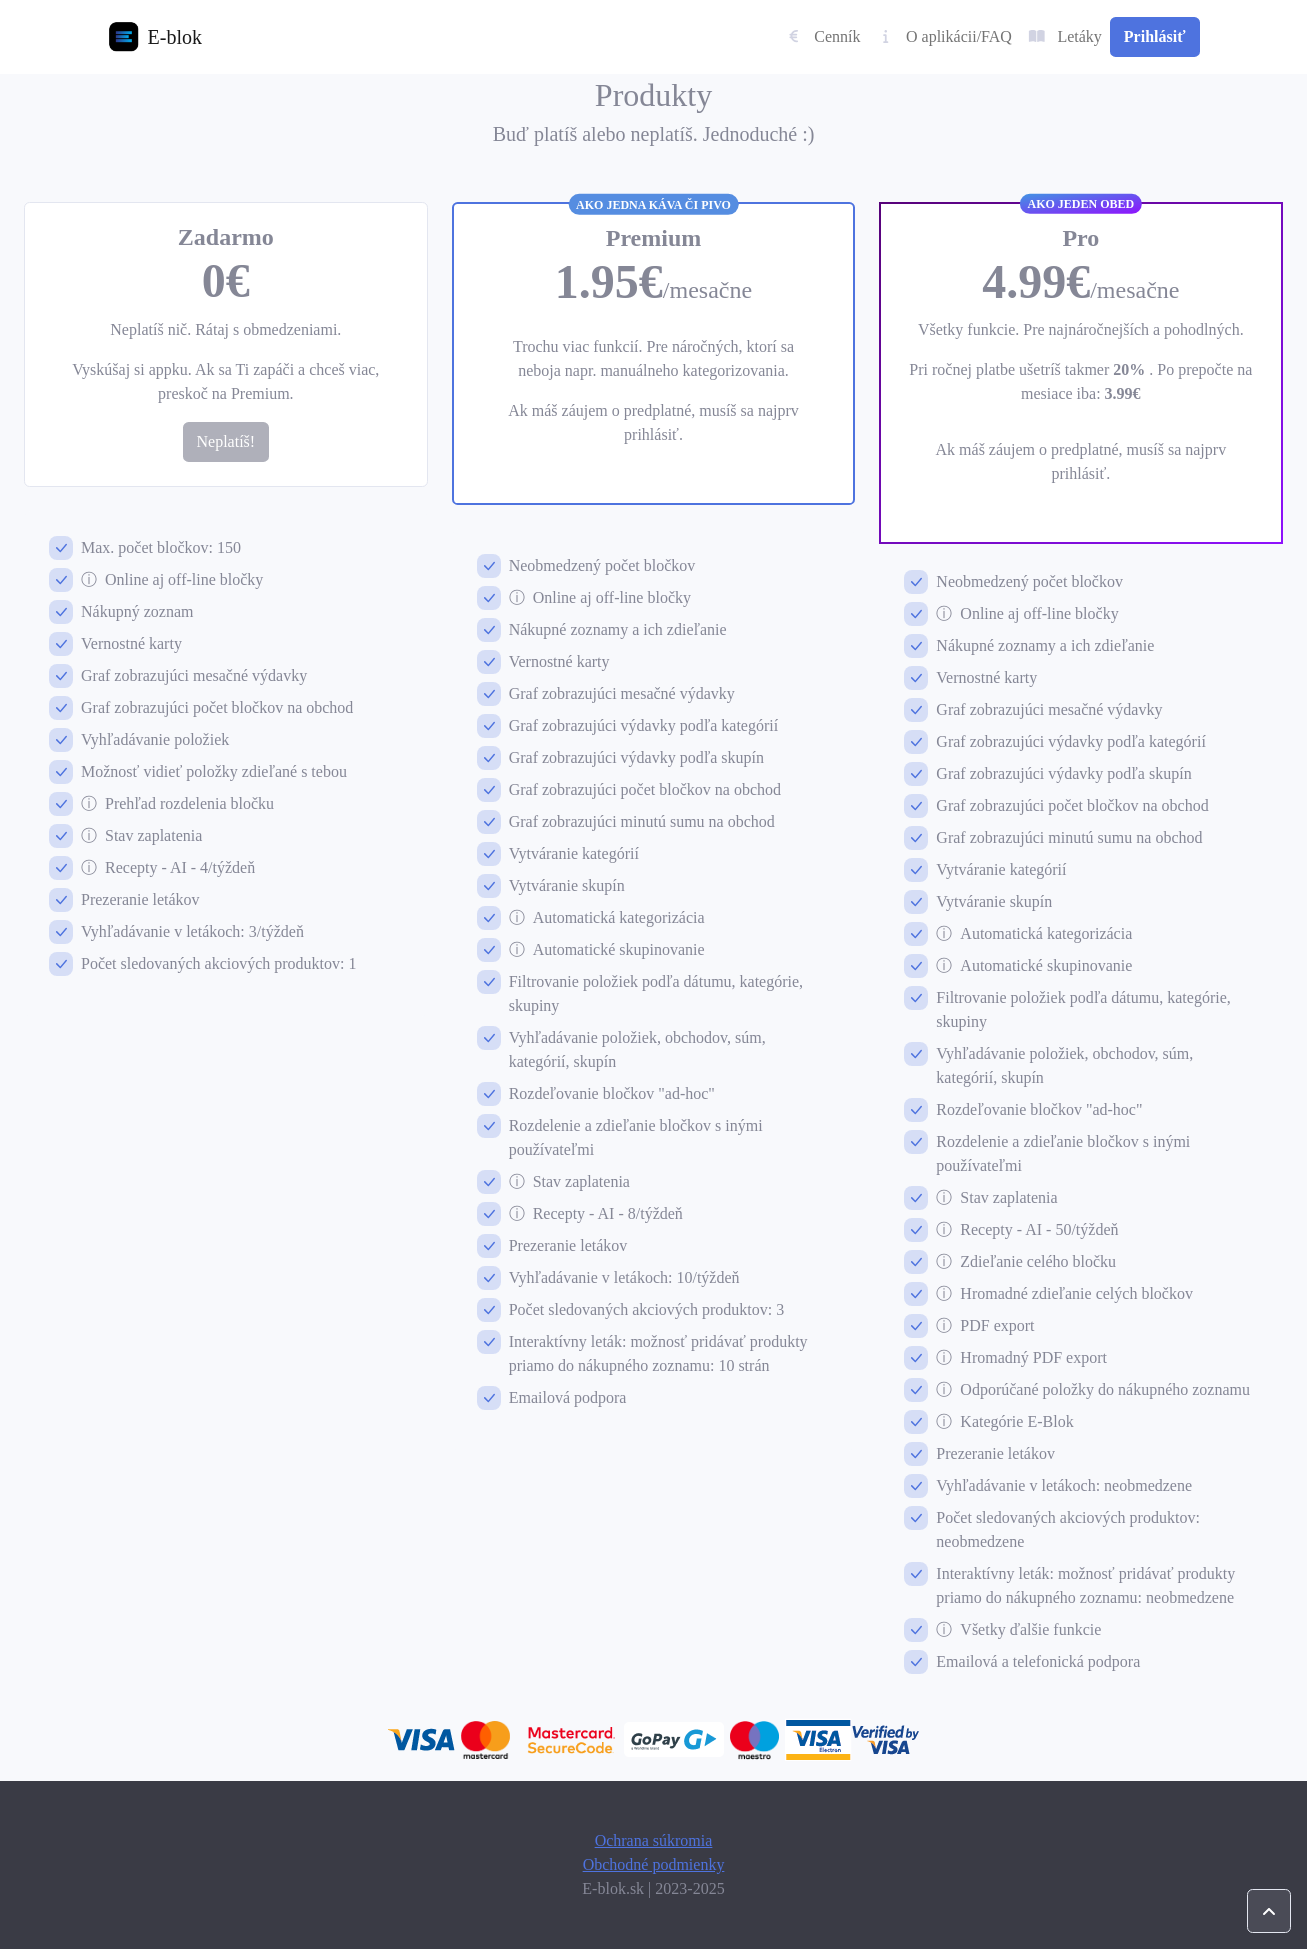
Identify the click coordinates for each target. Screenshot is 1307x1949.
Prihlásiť (1155, 36)
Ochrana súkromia (654, 1840)
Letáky (1065, 36)
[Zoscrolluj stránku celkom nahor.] (1269, 1911)
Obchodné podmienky (654, 1864)
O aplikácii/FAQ (944, 36)
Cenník (823, 36)
